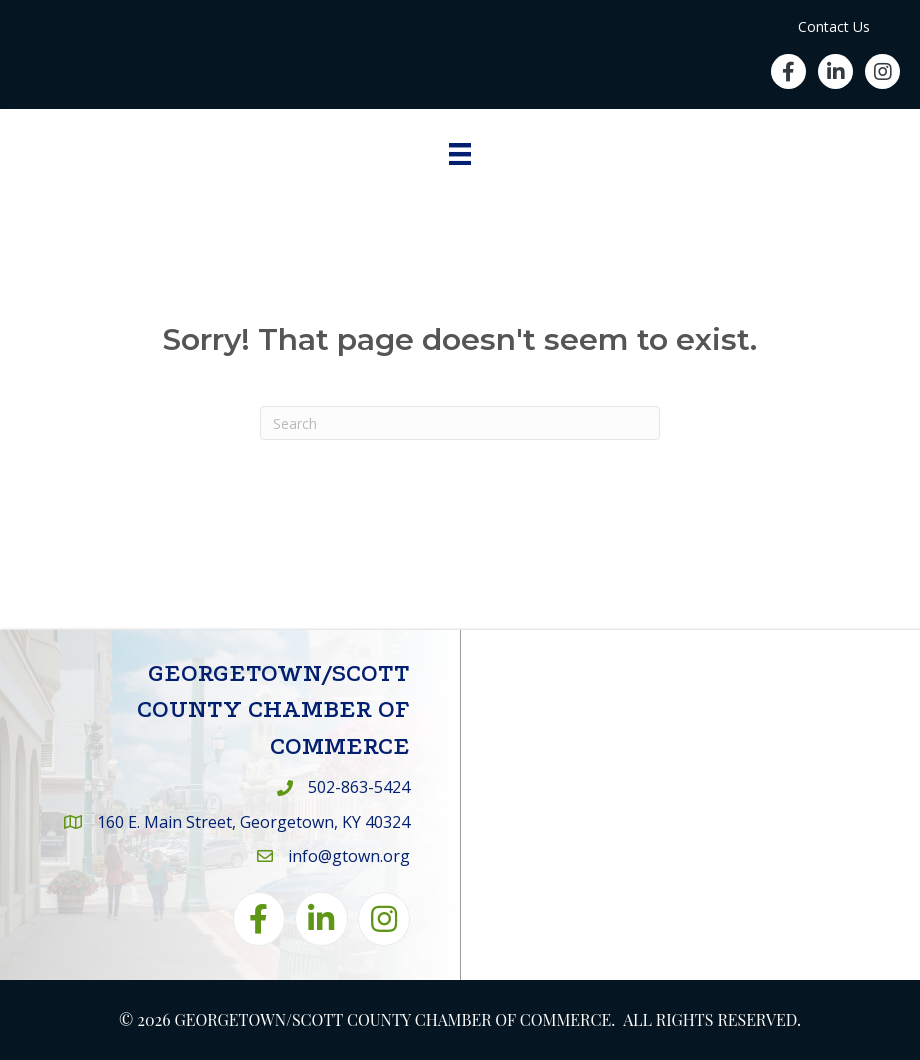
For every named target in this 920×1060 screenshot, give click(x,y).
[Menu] (460, 154)
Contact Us (834, 26)
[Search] (460, 423)
